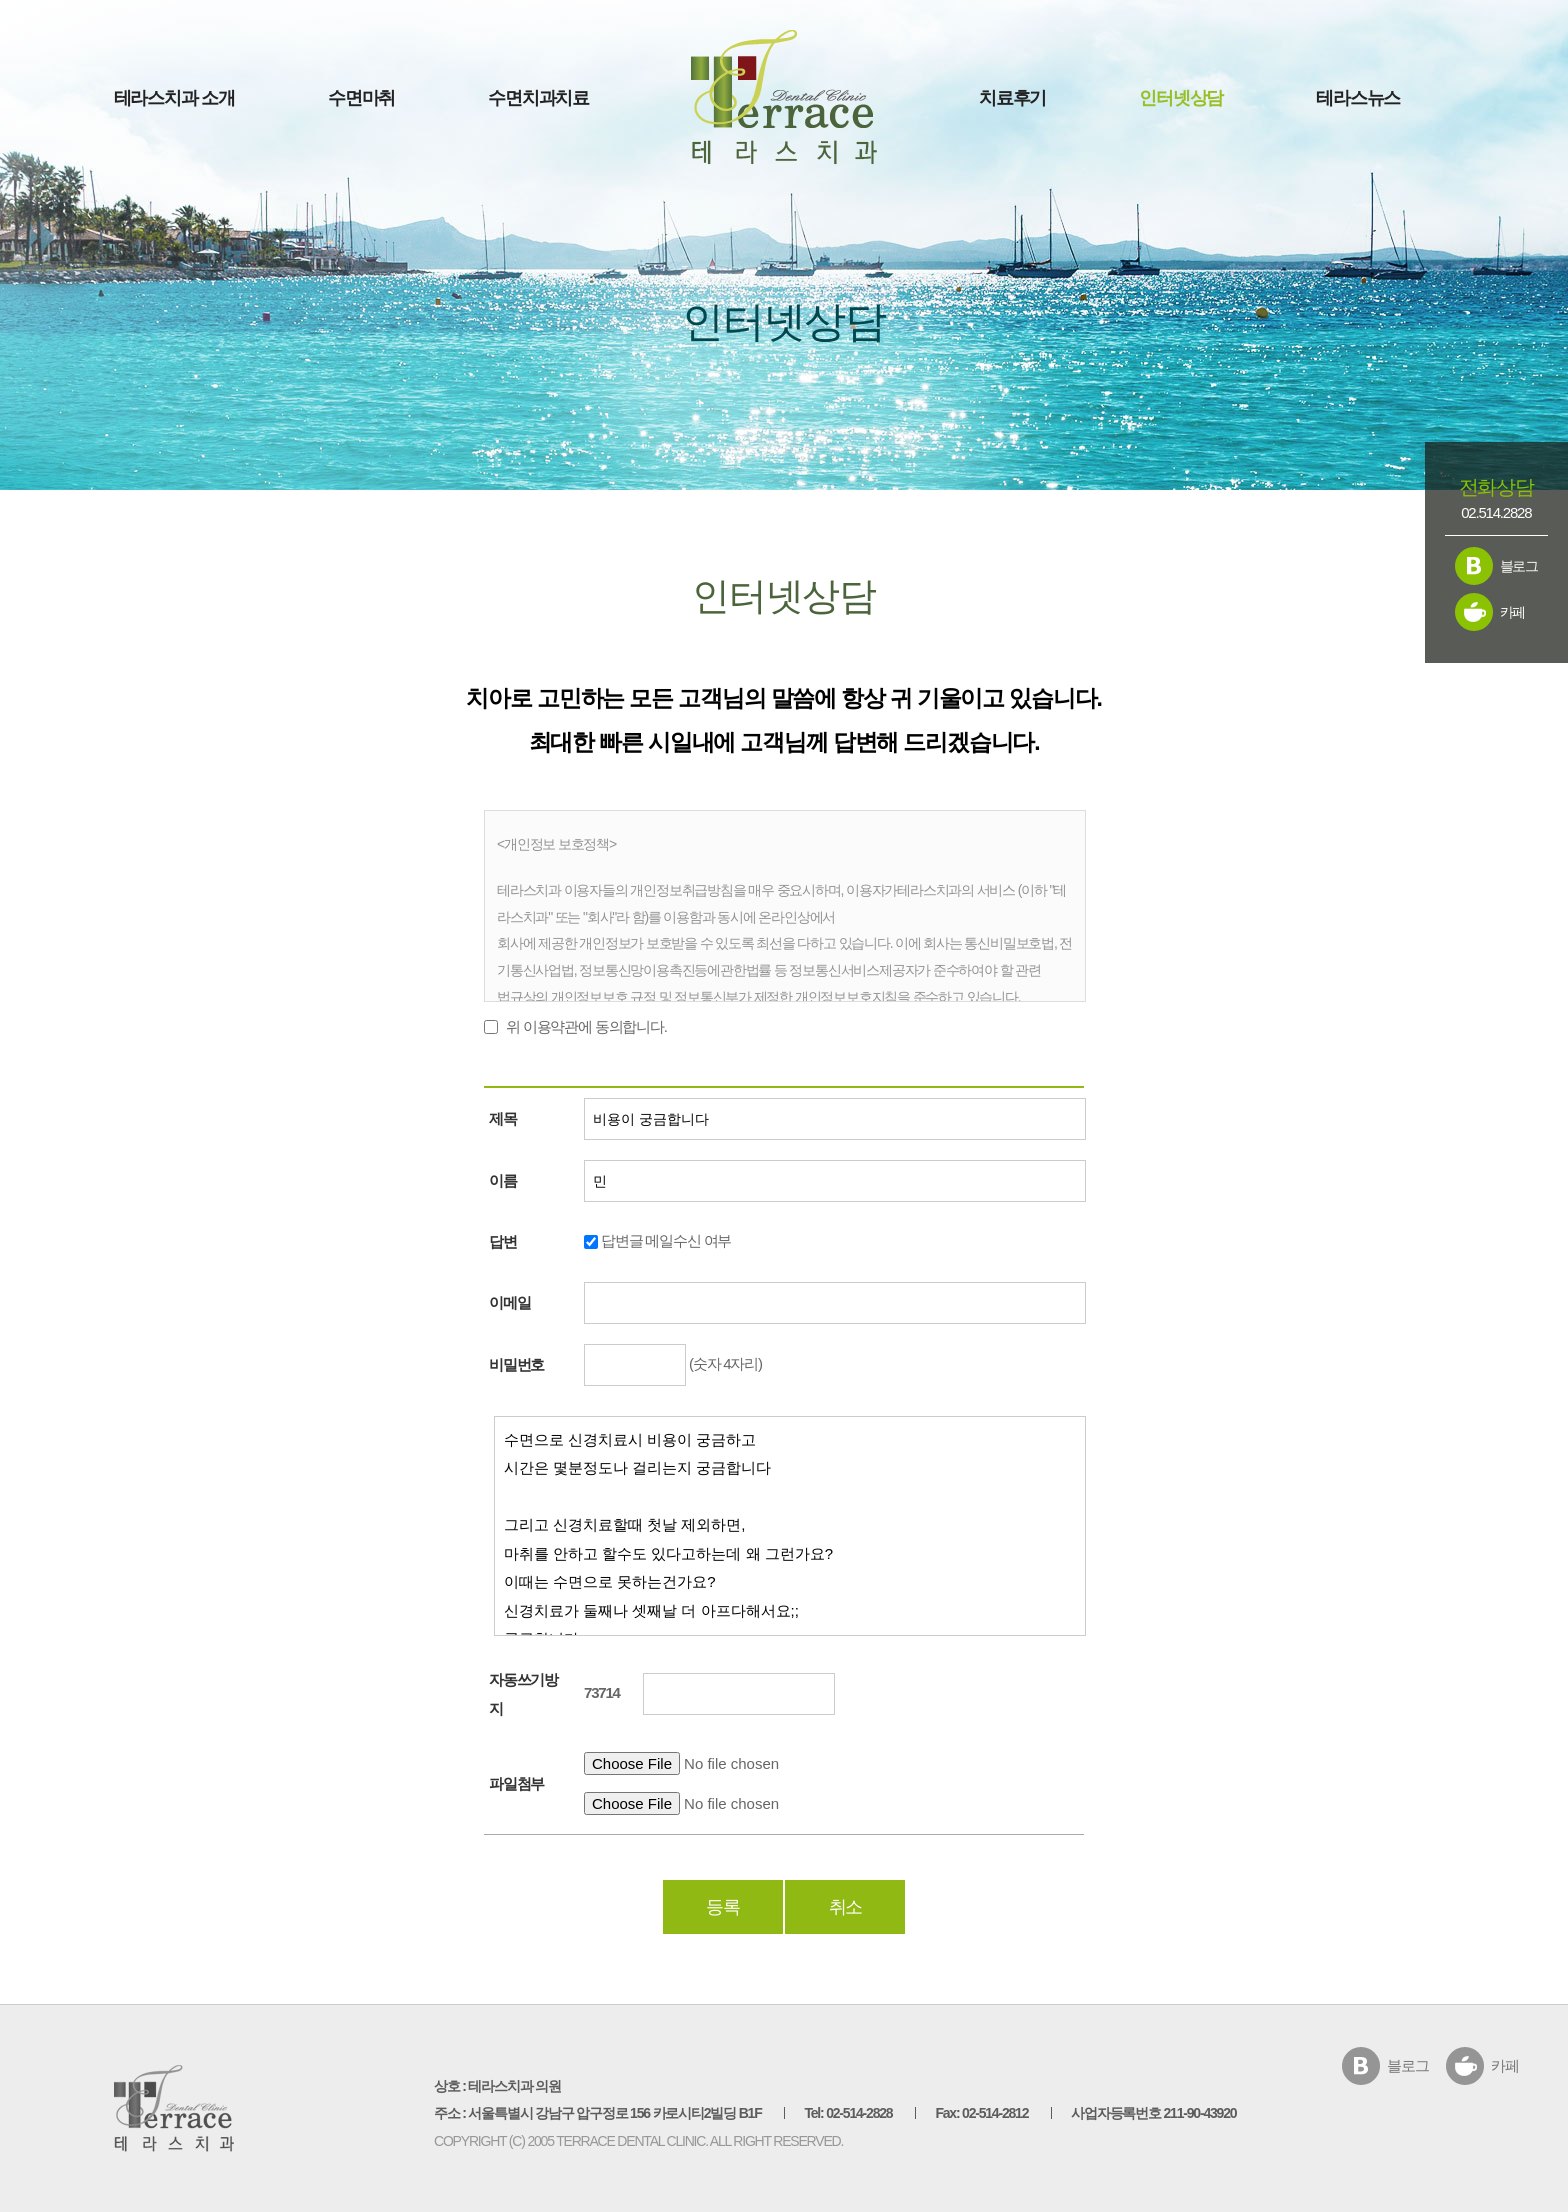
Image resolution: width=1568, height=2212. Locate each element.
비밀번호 (516, 1364)
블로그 (1519, 566)
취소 (846, 1907)
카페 (1513, 612)
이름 (503, 1180)
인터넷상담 (1181, 98)
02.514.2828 (1496, 512)
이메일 (509, 1302)
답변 (503, 1241)
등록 (723, 1907)
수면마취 (361, 98)
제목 (503, 1118)
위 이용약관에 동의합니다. (586, 1025)
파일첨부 (516, 1783)
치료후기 (1012, 98)
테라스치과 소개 (174, 98)
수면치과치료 (538, 98)
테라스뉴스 (1358, 98)
